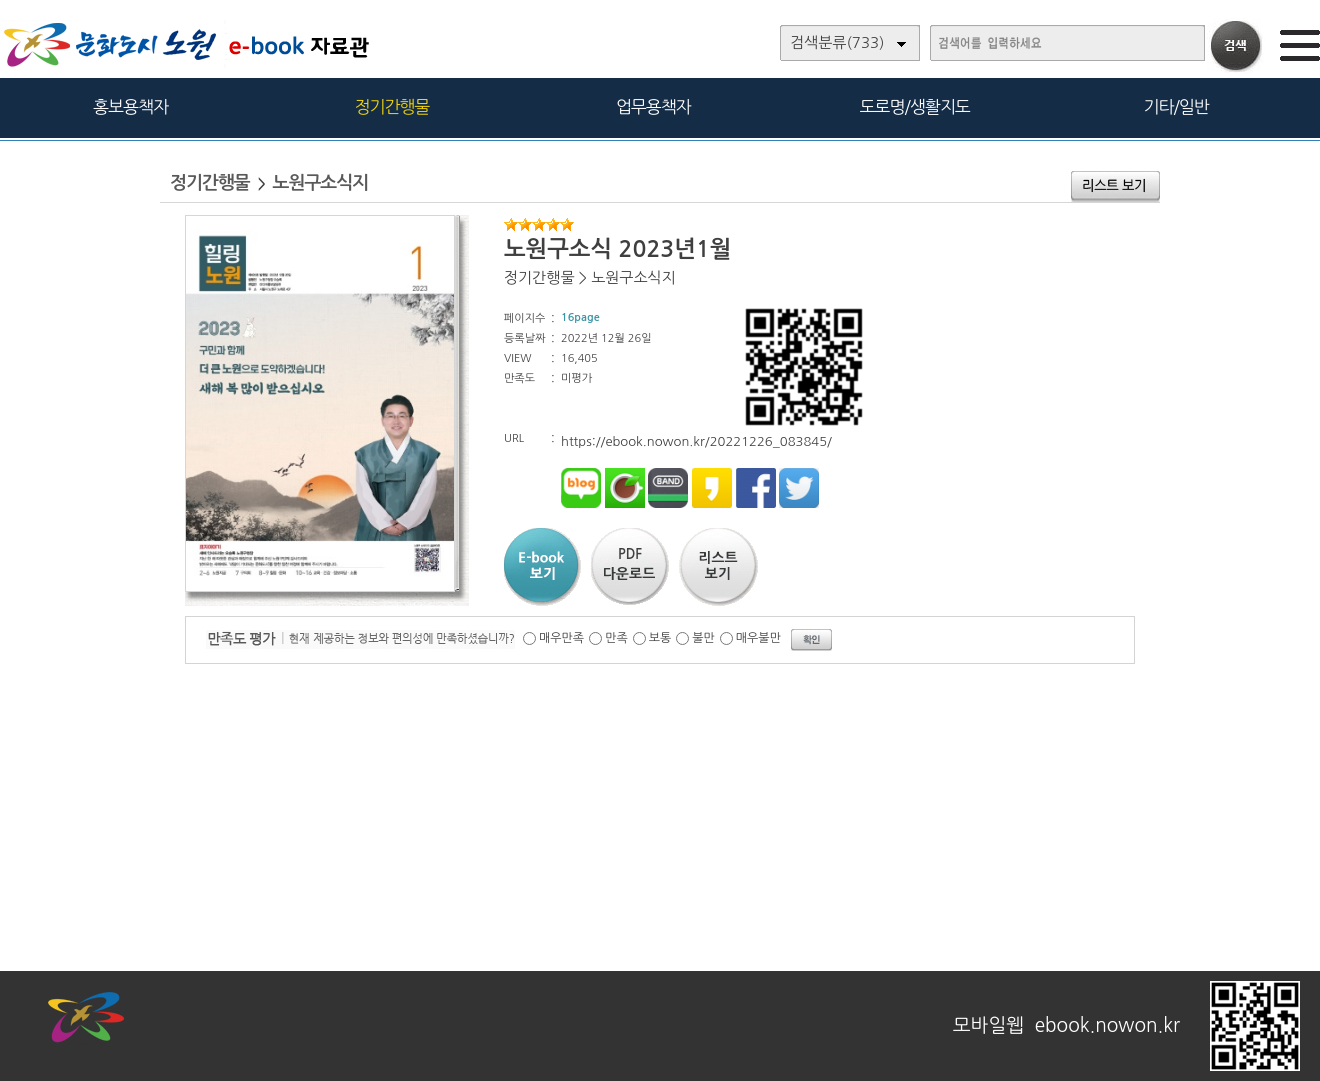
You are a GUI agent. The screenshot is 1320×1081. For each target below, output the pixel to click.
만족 (616, 638)
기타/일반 (1175, 106)
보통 (660, 638)
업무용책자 (653, 106)
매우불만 (758, 638)
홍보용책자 (130, 106)
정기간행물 (392, 106)
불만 (703, 638)
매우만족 (561, 638)
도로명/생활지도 (915, 106)
